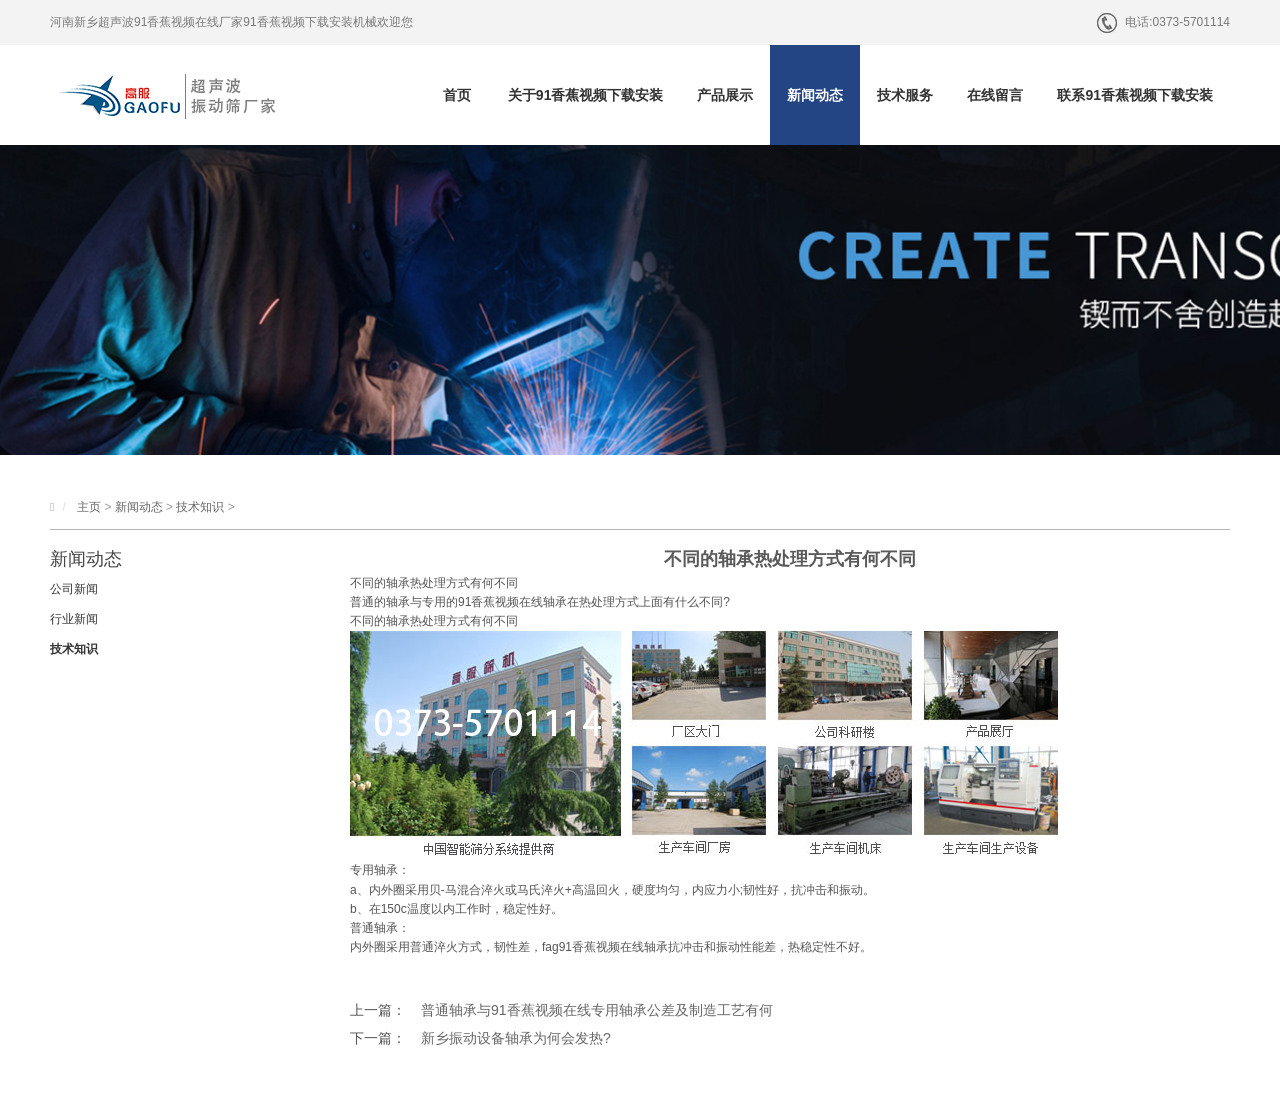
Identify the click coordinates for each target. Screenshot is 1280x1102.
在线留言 (995, 95)
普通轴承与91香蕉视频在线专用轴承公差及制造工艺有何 (597, 1010)
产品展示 (725, 95)
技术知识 (200, 507)
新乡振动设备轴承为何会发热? (516, 1038)
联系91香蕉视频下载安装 (1135, 95)
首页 (457, 95)
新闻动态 (815, 95)
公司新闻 (74, 589)
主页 (89, 507)
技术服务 (905, 95)
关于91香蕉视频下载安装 (586, 95)
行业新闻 (74, 619)
